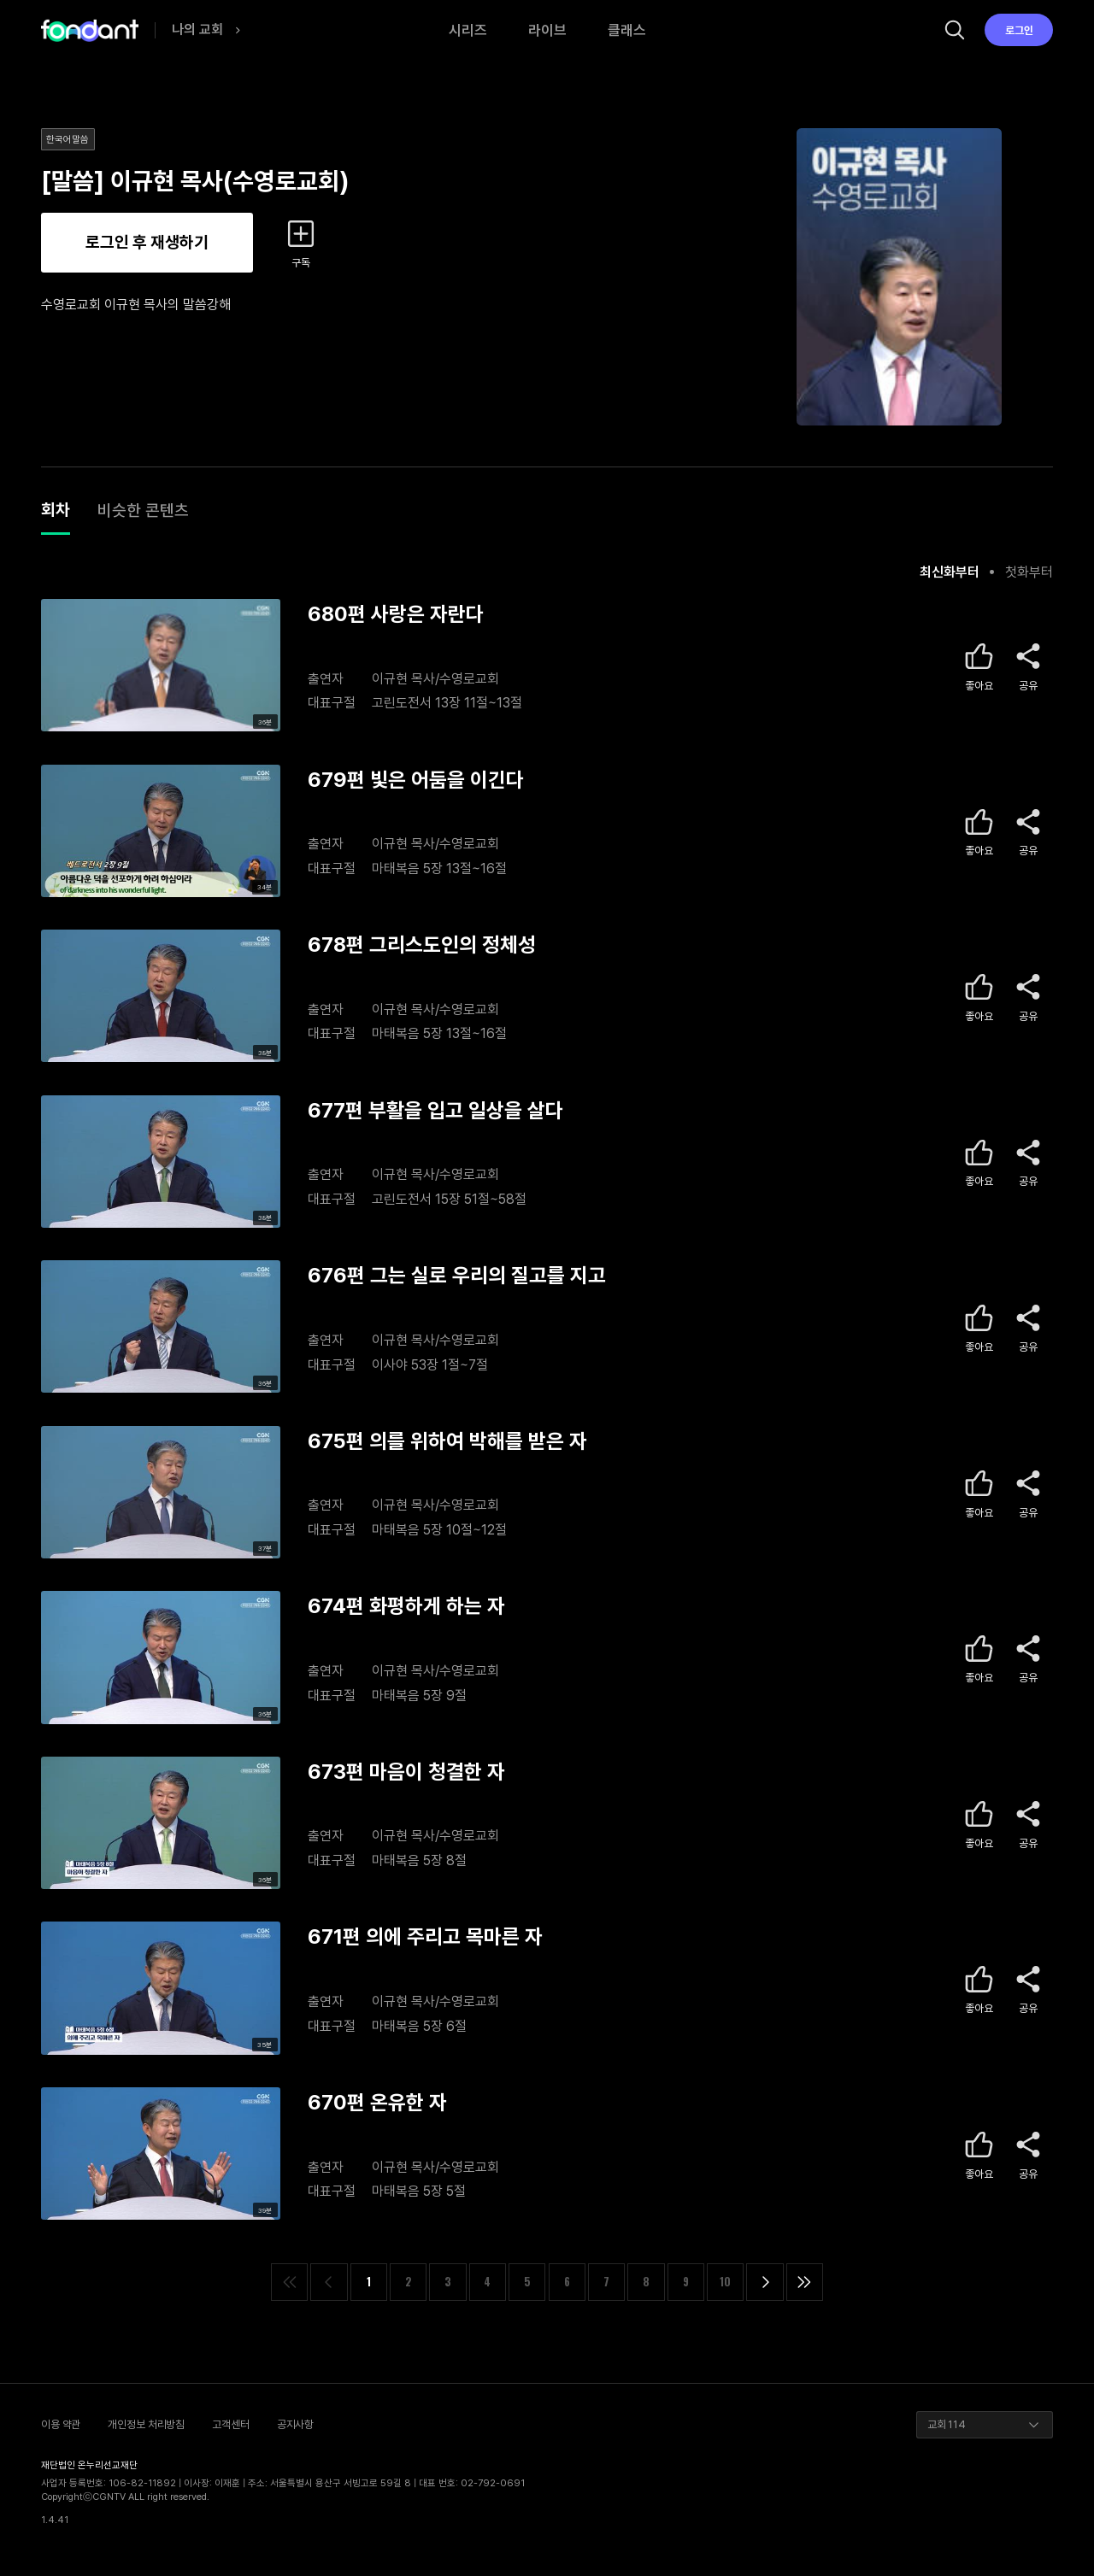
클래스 (627, 29)
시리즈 (468, 29)
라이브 (547, 29)
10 (725, 2282)
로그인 (1019, 30)
